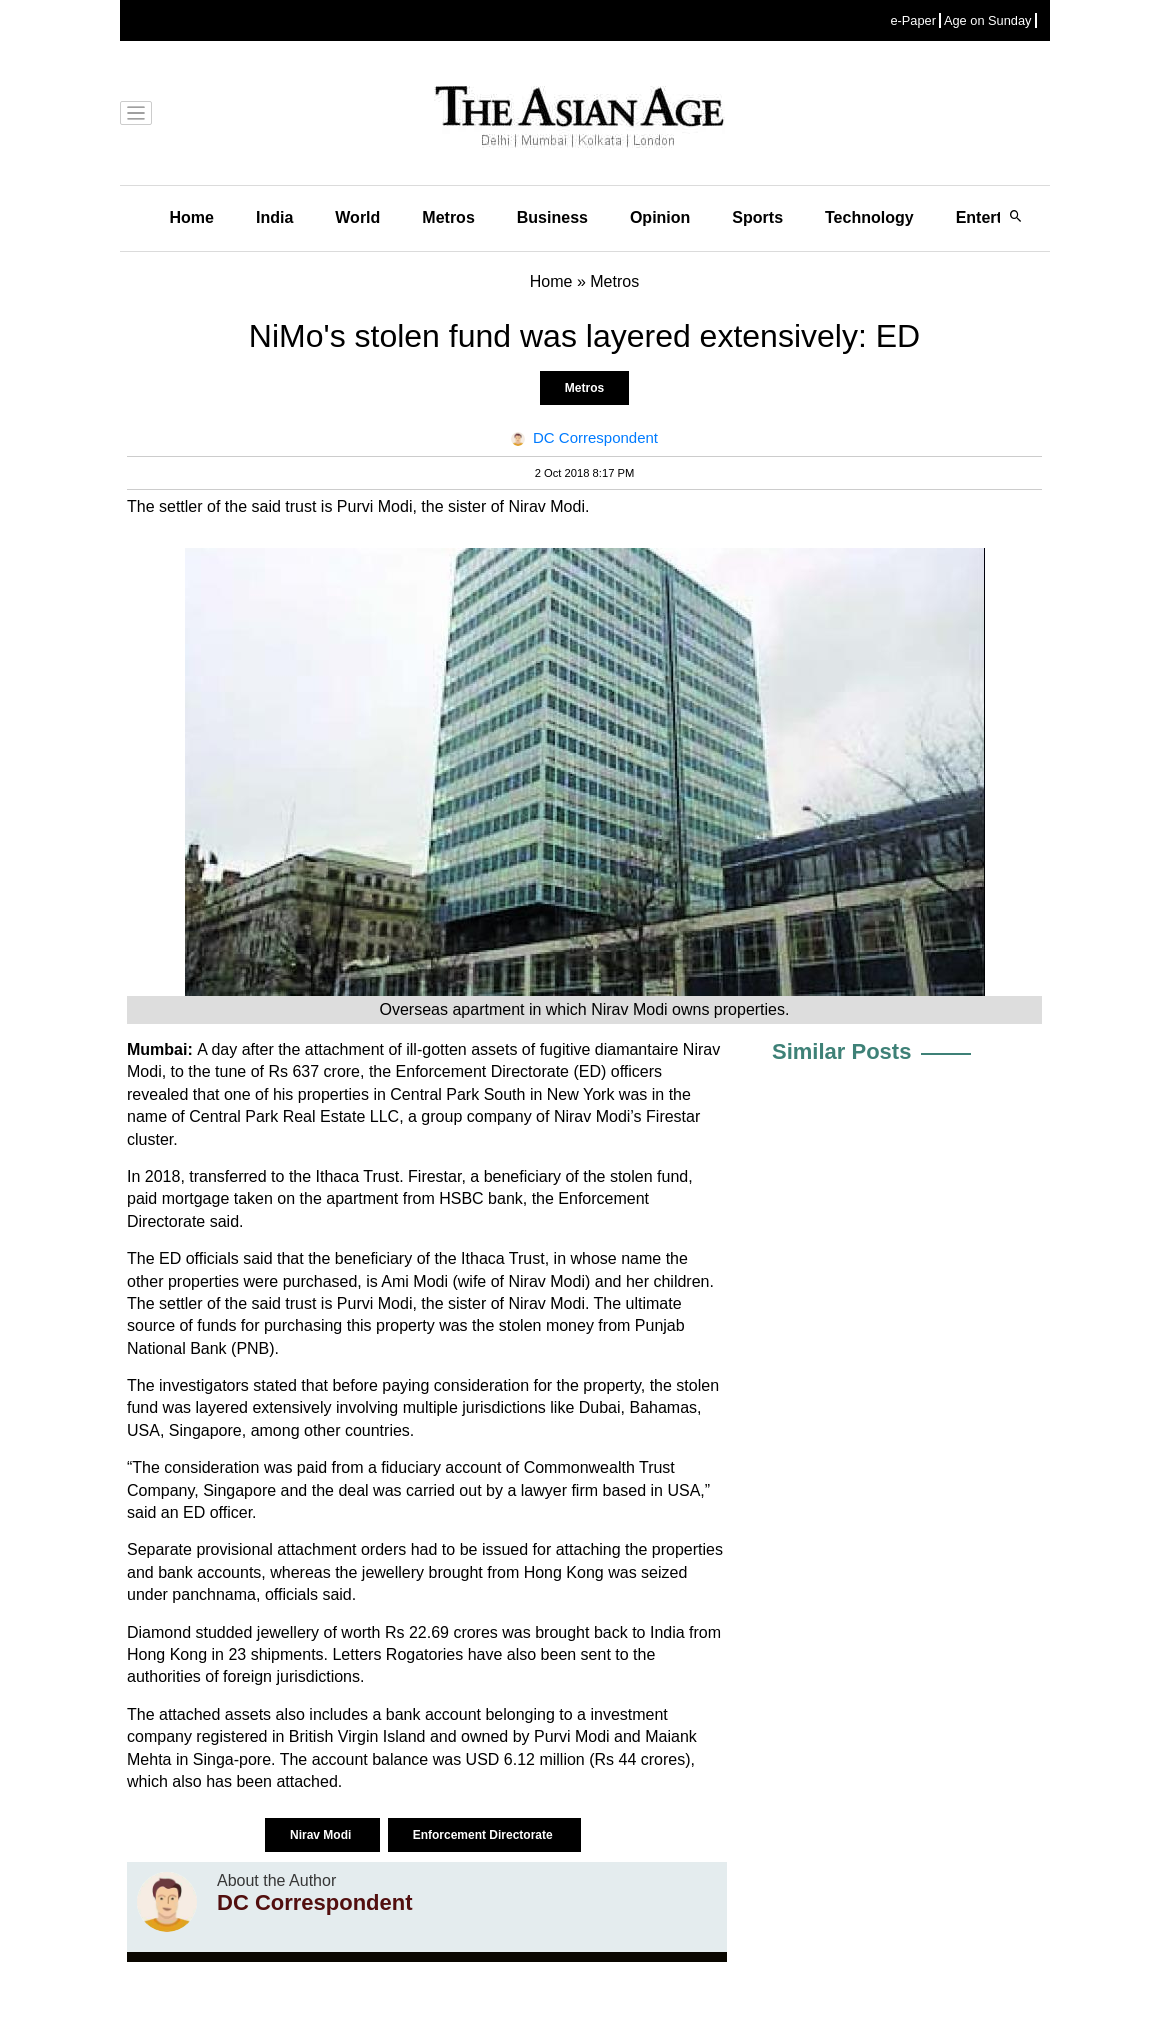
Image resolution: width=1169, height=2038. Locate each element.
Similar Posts (841, 1051)
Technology (869, 217)
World (357, 217)
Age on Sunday (988, 20)
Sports (757, 217)
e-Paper (913, 20)
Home (192, 217)
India (274, 217)
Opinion (660, 217)
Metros (448, 217)
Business (552, 217)
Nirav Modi (322, 1835)
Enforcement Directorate (484, 1835)
